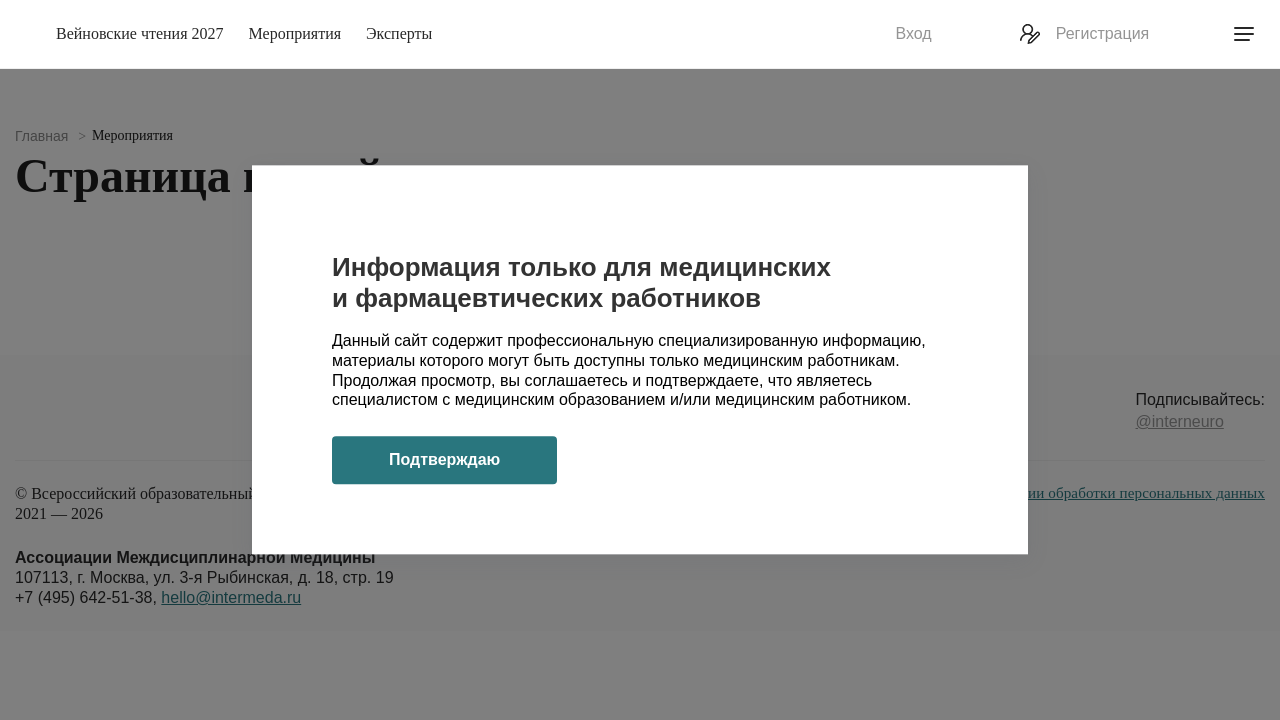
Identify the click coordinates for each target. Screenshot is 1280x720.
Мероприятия (295, 33)
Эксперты (399, 33)
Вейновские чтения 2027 (140, 33)
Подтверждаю (444, 460)
